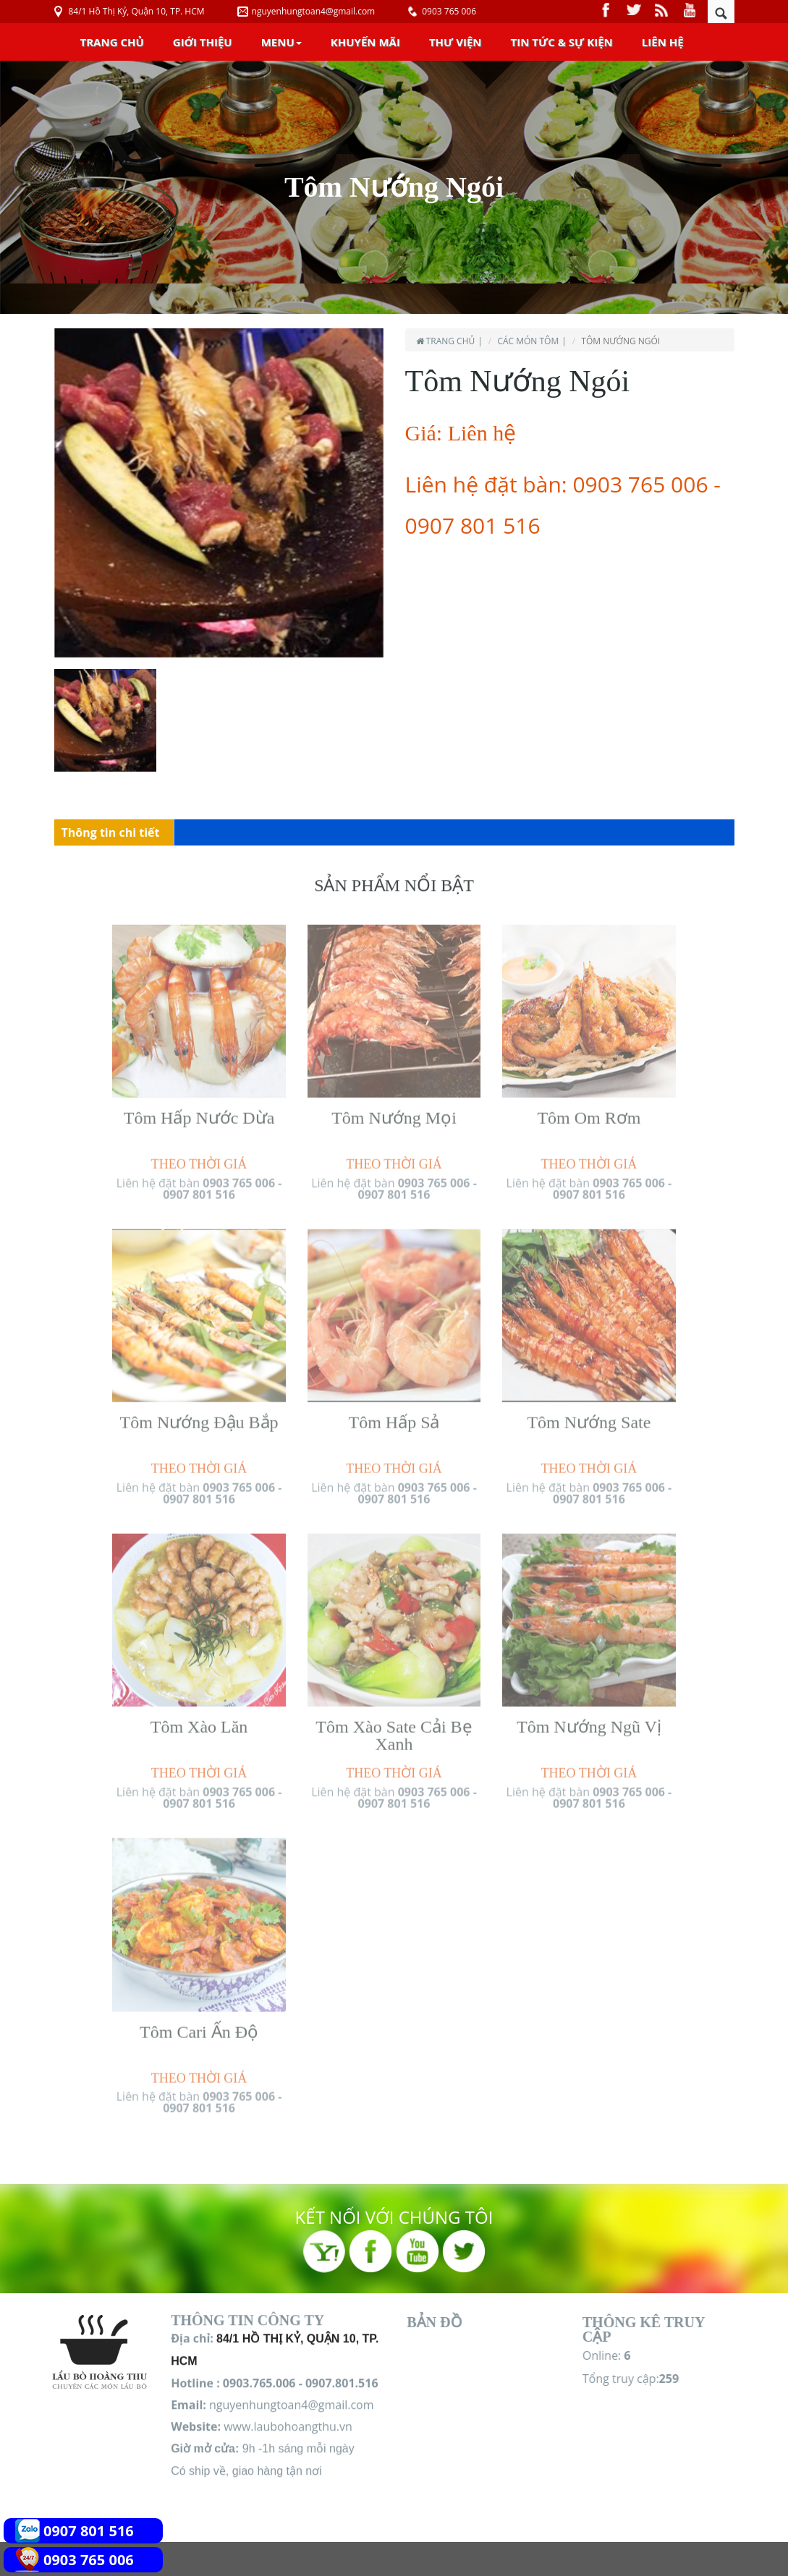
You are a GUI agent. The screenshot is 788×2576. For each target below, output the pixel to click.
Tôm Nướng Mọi (394, 1109)
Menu (281, 42)
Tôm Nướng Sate (589, 1413)
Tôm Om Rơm (588, 1109)
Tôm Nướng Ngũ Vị (589, 1718)
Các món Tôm (528, 341)
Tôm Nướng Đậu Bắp (199, 1413)
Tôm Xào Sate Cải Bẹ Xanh (393, 1727)
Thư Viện (455, 42)
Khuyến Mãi (365, 42)
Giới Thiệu (202, 42)
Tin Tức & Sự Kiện (562, 42)
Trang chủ (112, 42)
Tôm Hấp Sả (393, 1413)
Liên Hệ (663, 42)
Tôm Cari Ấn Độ (199, 2023)
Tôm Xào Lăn (199, 1718)
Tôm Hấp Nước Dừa (199, 1109)
